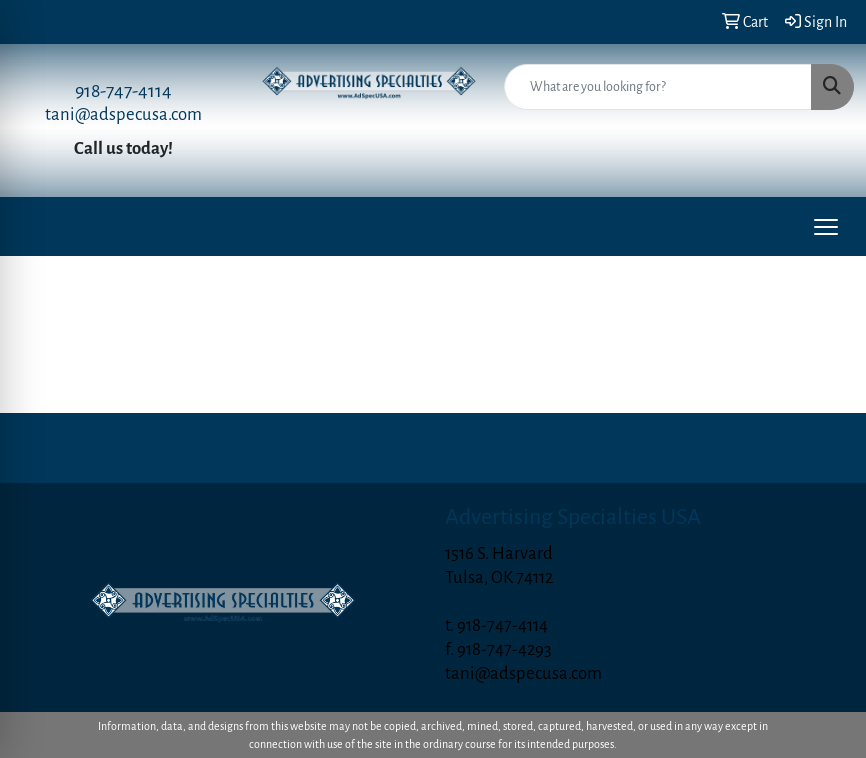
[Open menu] (826, 227)
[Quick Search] (658, 87)
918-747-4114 (123, 91)
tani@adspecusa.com (123, 114)
